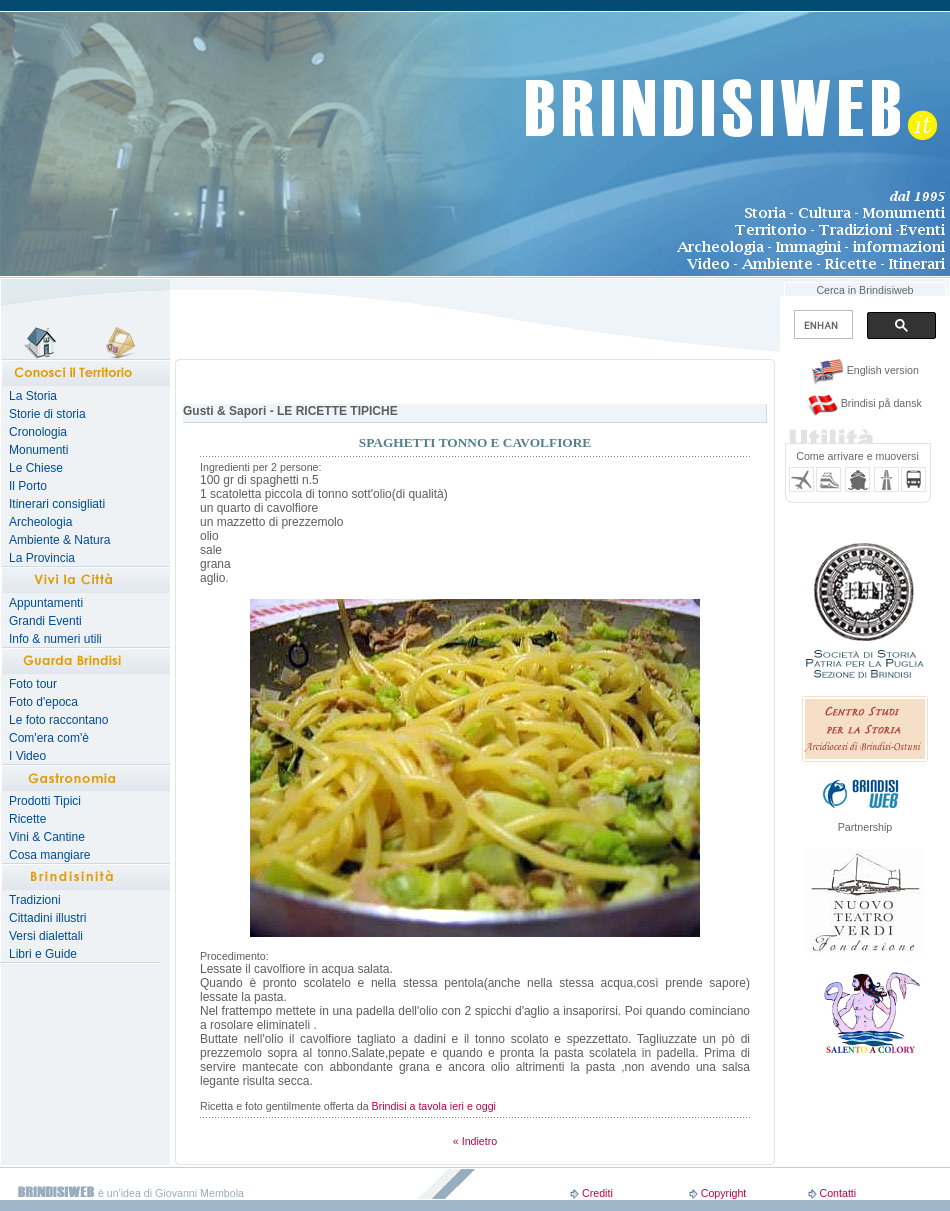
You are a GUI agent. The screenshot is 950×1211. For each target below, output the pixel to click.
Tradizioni (35, 900)
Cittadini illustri (47, 918)
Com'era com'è (49, 738)
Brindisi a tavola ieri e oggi (434, 1106)
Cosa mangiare (49, 855)
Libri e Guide (43, 954)
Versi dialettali (46, 936)
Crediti (597, 1193)
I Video (27, 756)
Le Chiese (36, 468)
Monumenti (38, 450)
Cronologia (38, 432)
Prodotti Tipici (45, 801)
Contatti (837, 1193)
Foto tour (33, 684)
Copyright (724, 1193)
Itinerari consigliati (57, 504)
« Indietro (475, 1141)
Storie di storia (47, 414)
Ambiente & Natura (59, 540)
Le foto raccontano (58, 720)
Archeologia (40, 522)
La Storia (33, 396)
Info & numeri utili (55, 639)
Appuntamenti (46, 603)
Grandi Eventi (45, 621)
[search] (821, 325)
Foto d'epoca (43, 702)
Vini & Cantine (47, 837)
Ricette (27, 819)
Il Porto (28, 486)
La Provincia (42, 558)
